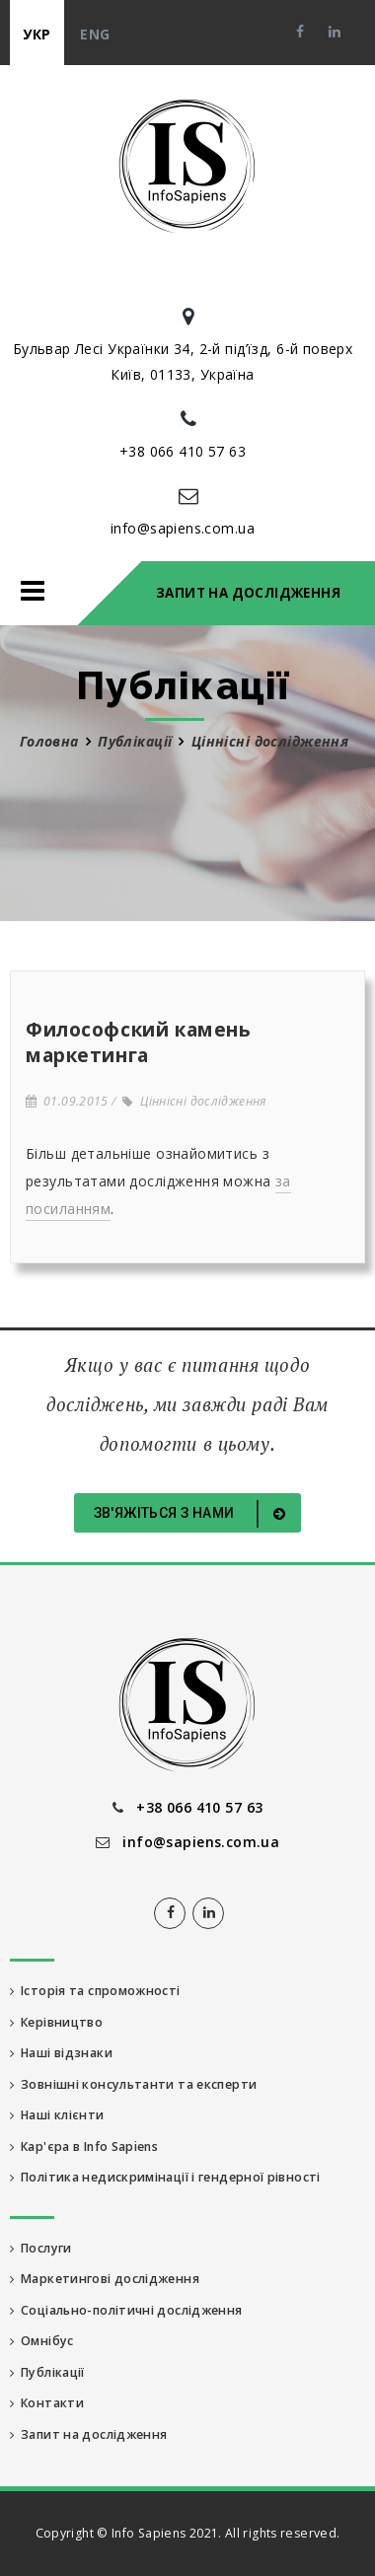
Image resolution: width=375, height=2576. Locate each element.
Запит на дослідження (248, 593)
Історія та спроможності (95, 1990)
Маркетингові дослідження (104, 2278)
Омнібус (42, 2340)
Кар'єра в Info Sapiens (84, 2146)
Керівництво (56, 2022)
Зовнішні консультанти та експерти (133, 2084)
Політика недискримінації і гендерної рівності (165, 2177)
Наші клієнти (57, 2115)
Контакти (47, 2403)
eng (95, 34)
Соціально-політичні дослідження (126, 2310)
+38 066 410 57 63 (182, 451)
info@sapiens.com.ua (183, 528)
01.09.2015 (67, 1101)
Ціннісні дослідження (193, 1101)
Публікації (135, 741)
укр (36, 34)
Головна (49, 741)
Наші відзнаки (61, 2052)
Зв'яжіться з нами (193, 1514)
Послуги (41, 2248)
